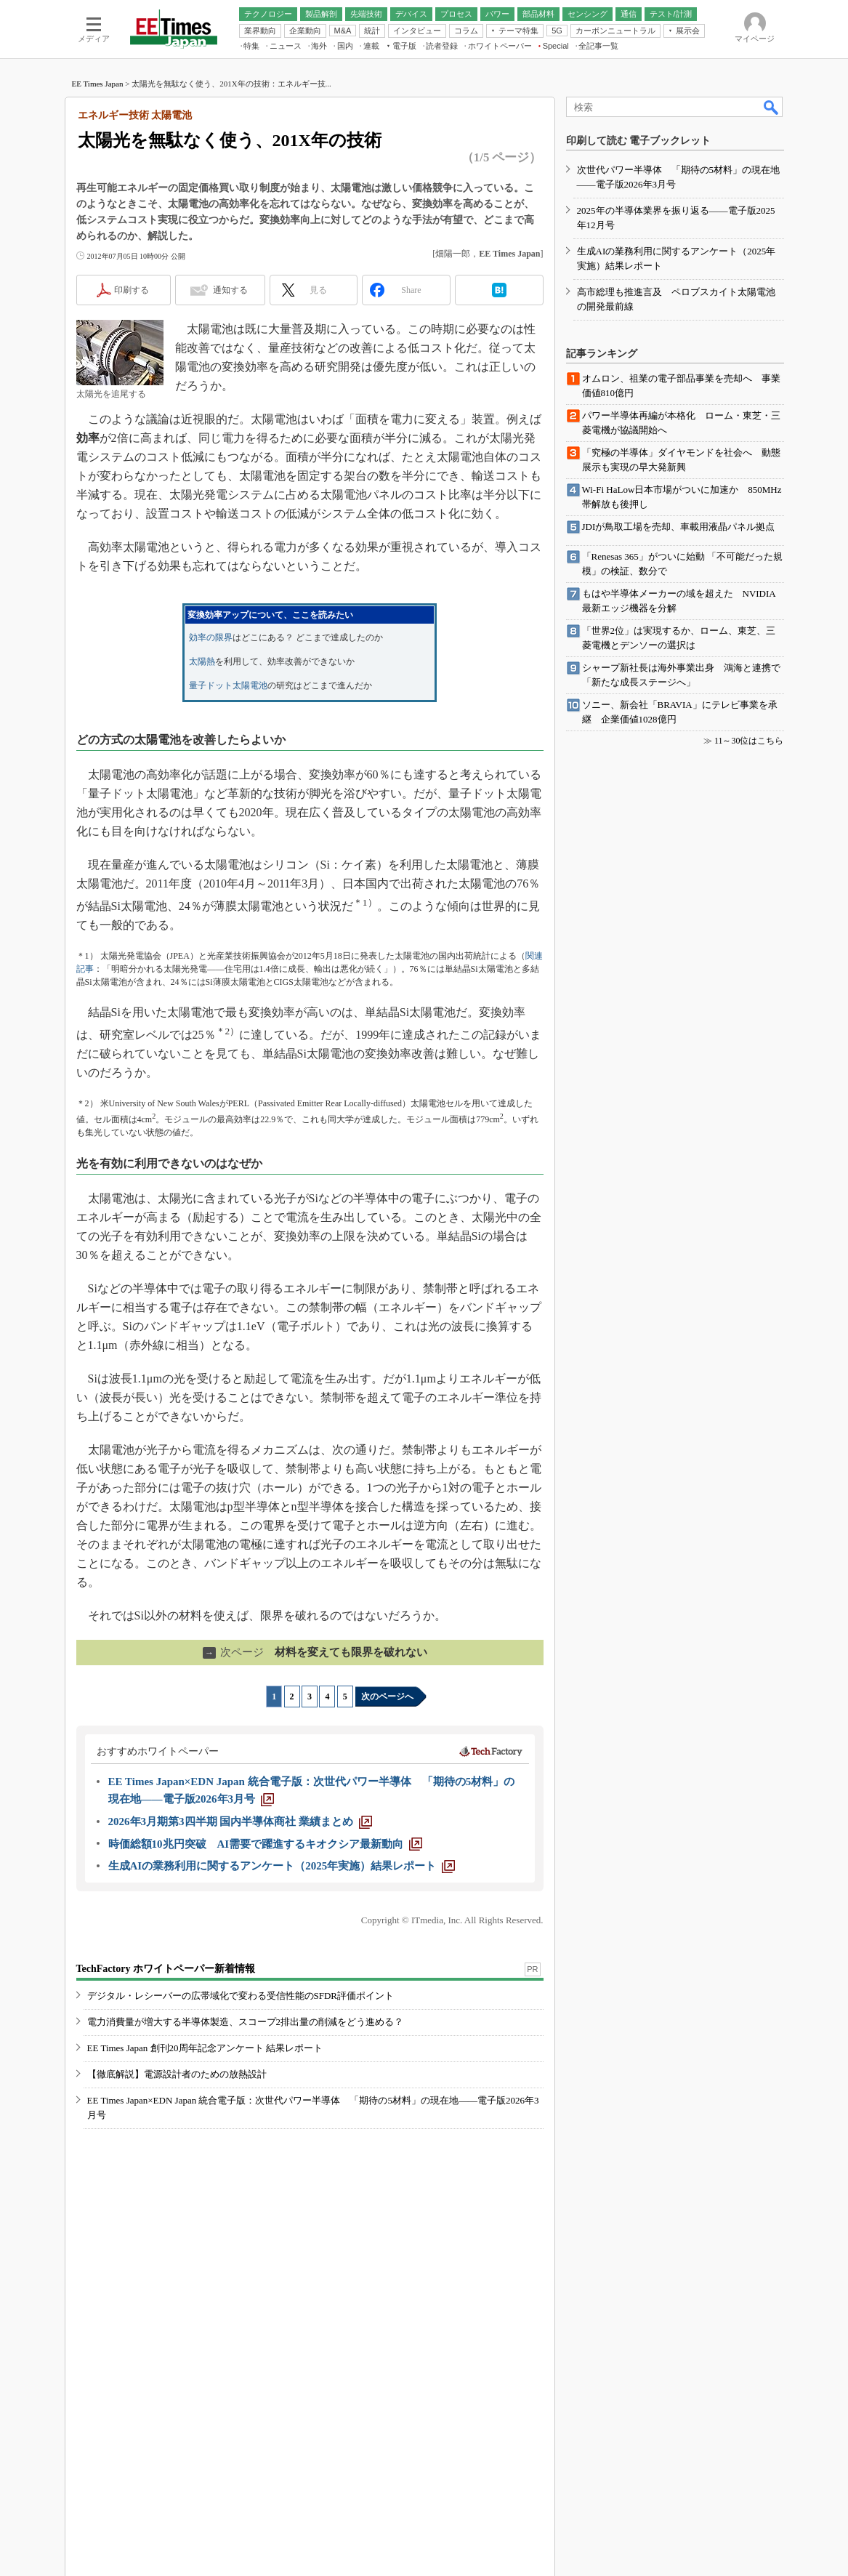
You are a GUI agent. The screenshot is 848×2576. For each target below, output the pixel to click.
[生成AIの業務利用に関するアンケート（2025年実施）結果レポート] (282, 1866)
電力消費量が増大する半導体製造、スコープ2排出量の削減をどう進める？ (245, 2021)
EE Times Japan (98, 83)
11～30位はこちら (749, 741)
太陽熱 (202, 661)
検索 (772, 107)
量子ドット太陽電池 (228, 685)
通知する (230, 290)
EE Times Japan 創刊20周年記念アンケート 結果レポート (205, 2047)
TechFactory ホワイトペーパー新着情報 (165, 1968)
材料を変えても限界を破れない (315, 1652)
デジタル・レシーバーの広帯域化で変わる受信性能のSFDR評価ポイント (241, 1995)
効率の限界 (211, 637)
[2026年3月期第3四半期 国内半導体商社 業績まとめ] (240, 1821)
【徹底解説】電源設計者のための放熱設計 (177, 2074)
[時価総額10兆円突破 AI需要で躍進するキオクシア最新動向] (265, 1844)
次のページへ (387, 1696)
